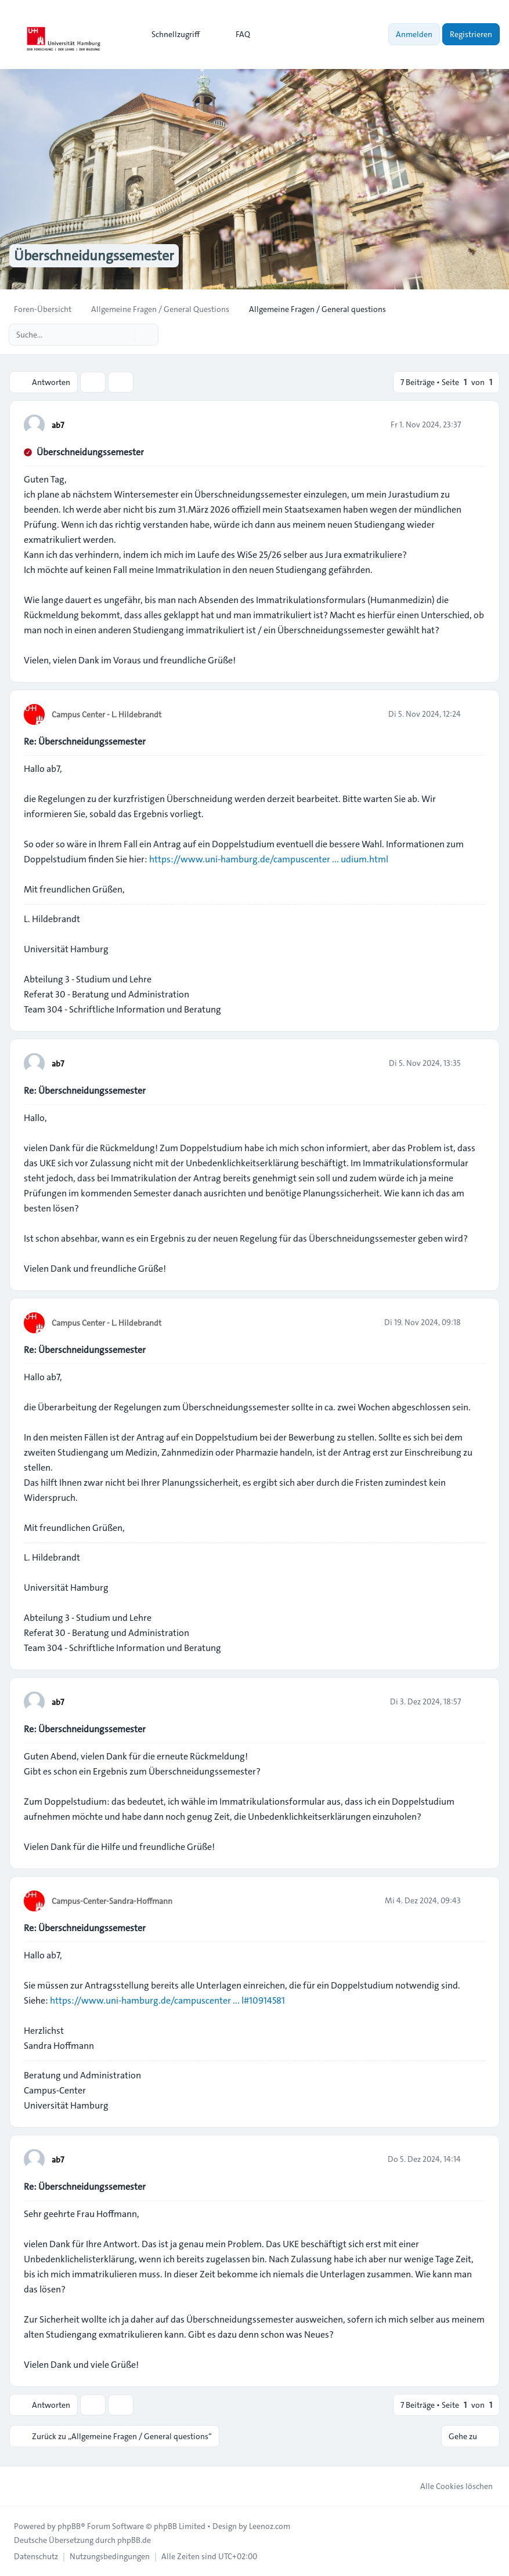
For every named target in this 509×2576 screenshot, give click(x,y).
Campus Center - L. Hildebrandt (106, 714)
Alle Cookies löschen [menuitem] (449, 2486)
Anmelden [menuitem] (414, 34)
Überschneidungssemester (90, 452)
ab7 (58, 425)
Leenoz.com (269, 2526)
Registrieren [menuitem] (471, 34)
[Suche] (125, 334)
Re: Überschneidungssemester (85, 741)
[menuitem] (170, 34)
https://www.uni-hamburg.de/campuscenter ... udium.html (268, 859)
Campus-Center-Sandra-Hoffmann (112, 1901)
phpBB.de (134, 2540)
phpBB (69, 2526)
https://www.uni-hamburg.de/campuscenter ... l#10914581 (167, 2000)
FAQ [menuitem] (235, 34)
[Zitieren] (475, 424)
